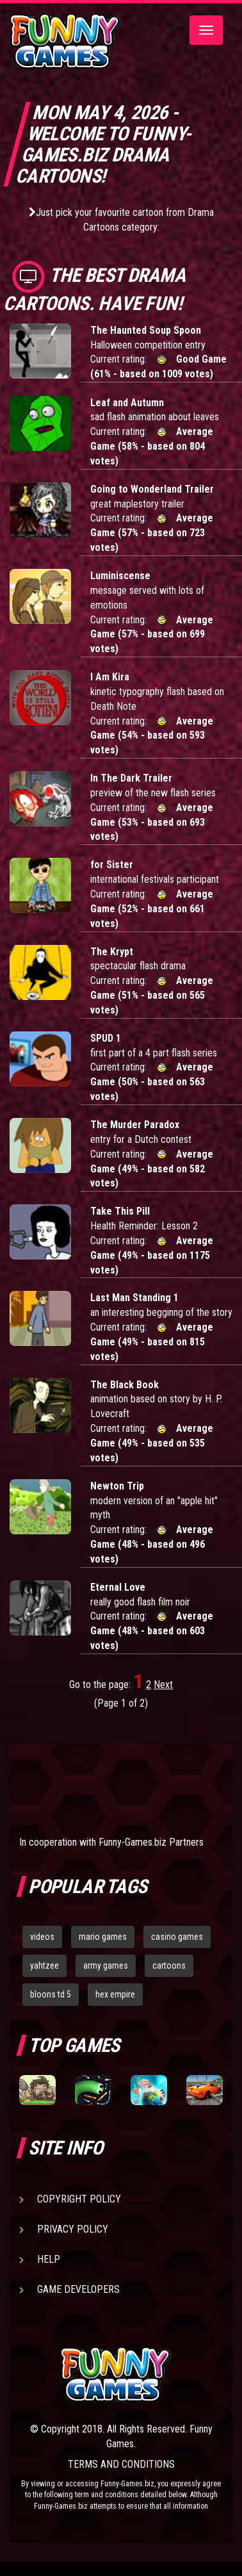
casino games (177, 1937)
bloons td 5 (50, 1994)
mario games (103, 1937)
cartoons (169, 1965)
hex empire (115, 1994)
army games (105, 1965)
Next (163, 1684)
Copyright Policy (79, 2199)
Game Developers (78, 2289)
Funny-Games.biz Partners (151, 1842)
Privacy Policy (72, 2229)
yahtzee (44, 1965)
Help (48, 2259)
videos (42, 1937)
